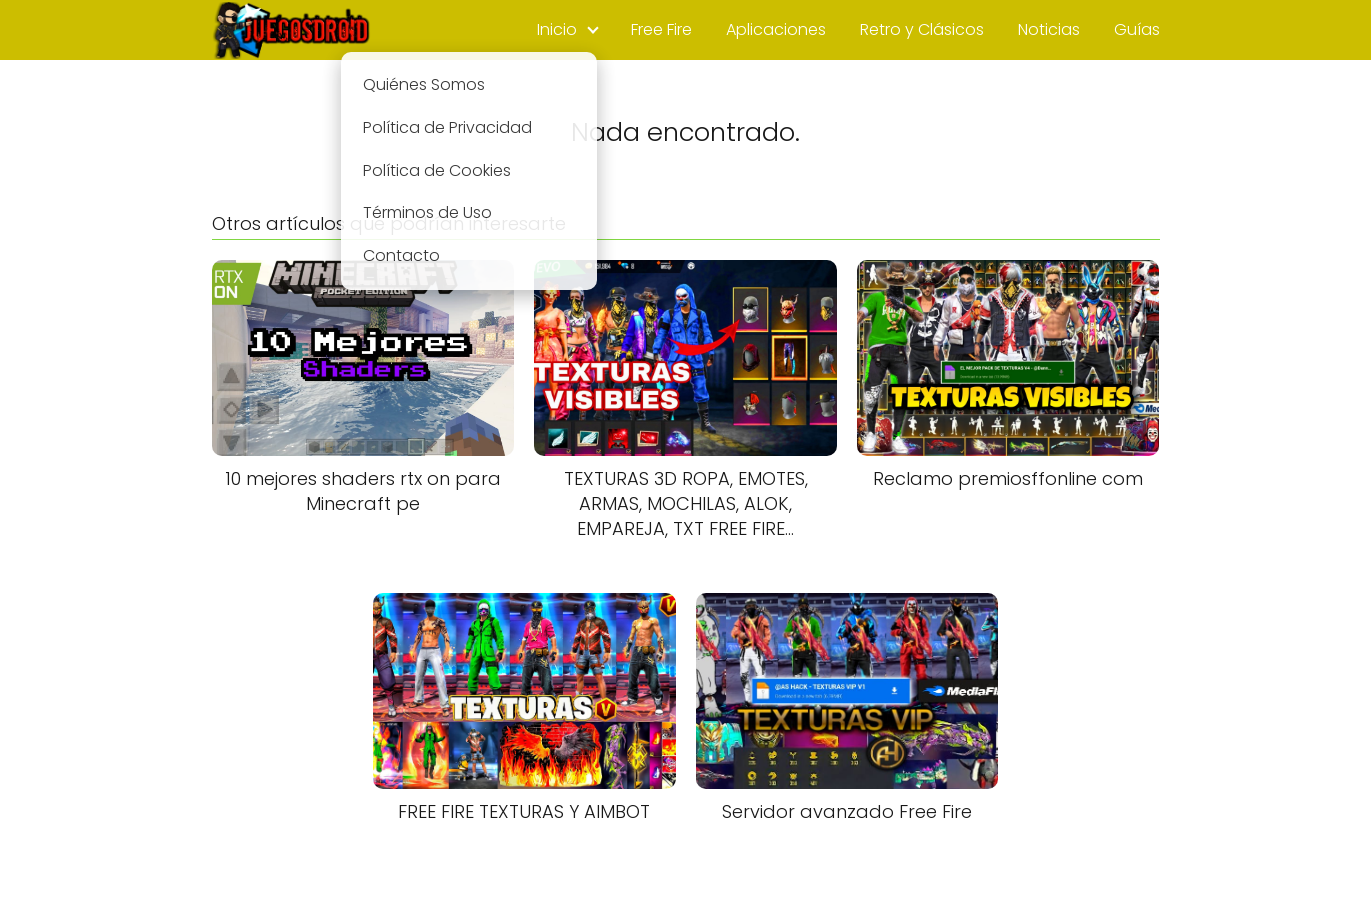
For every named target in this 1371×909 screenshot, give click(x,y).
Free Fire (661, 29)
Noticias (1049, 29)
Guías (1137, 29)
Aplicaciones (776, 29)
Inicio (557, 29)
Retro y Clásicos (922, 29)
